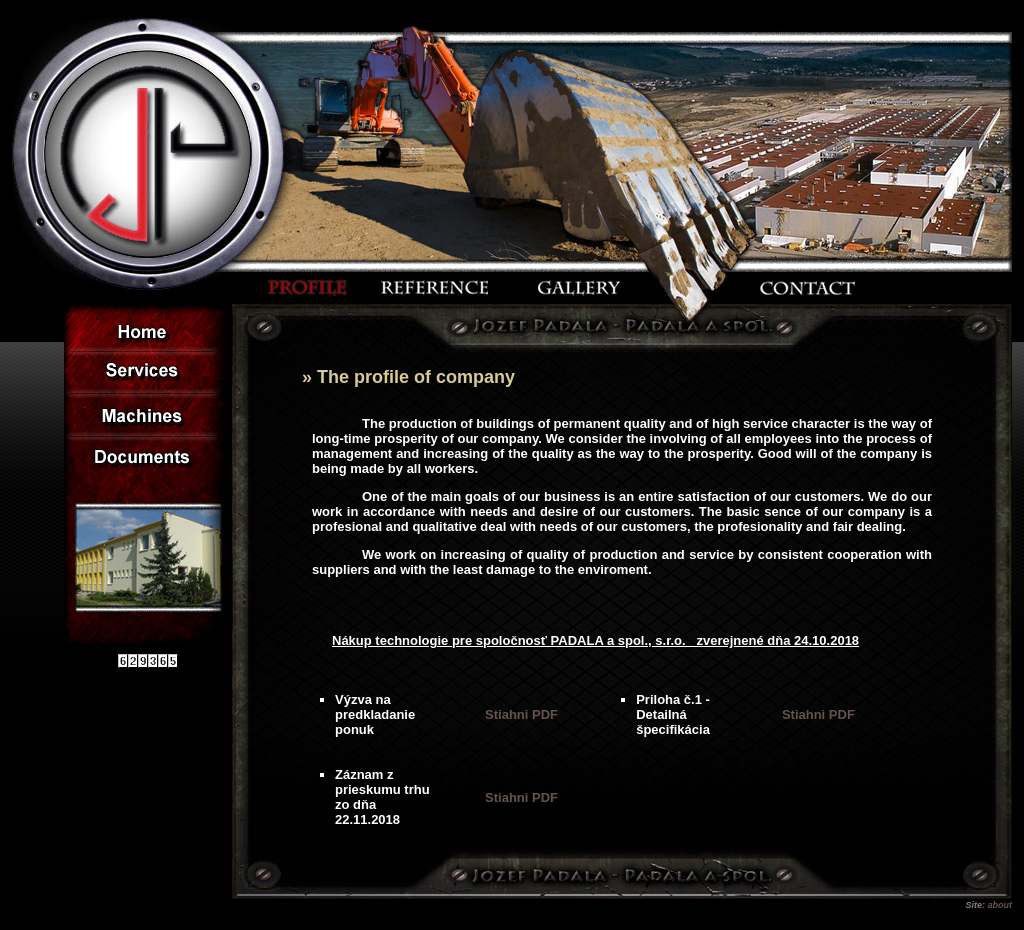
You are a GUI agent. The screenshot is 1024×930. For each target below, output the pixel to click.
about (1000, 905)
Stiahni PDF (521, 714)
